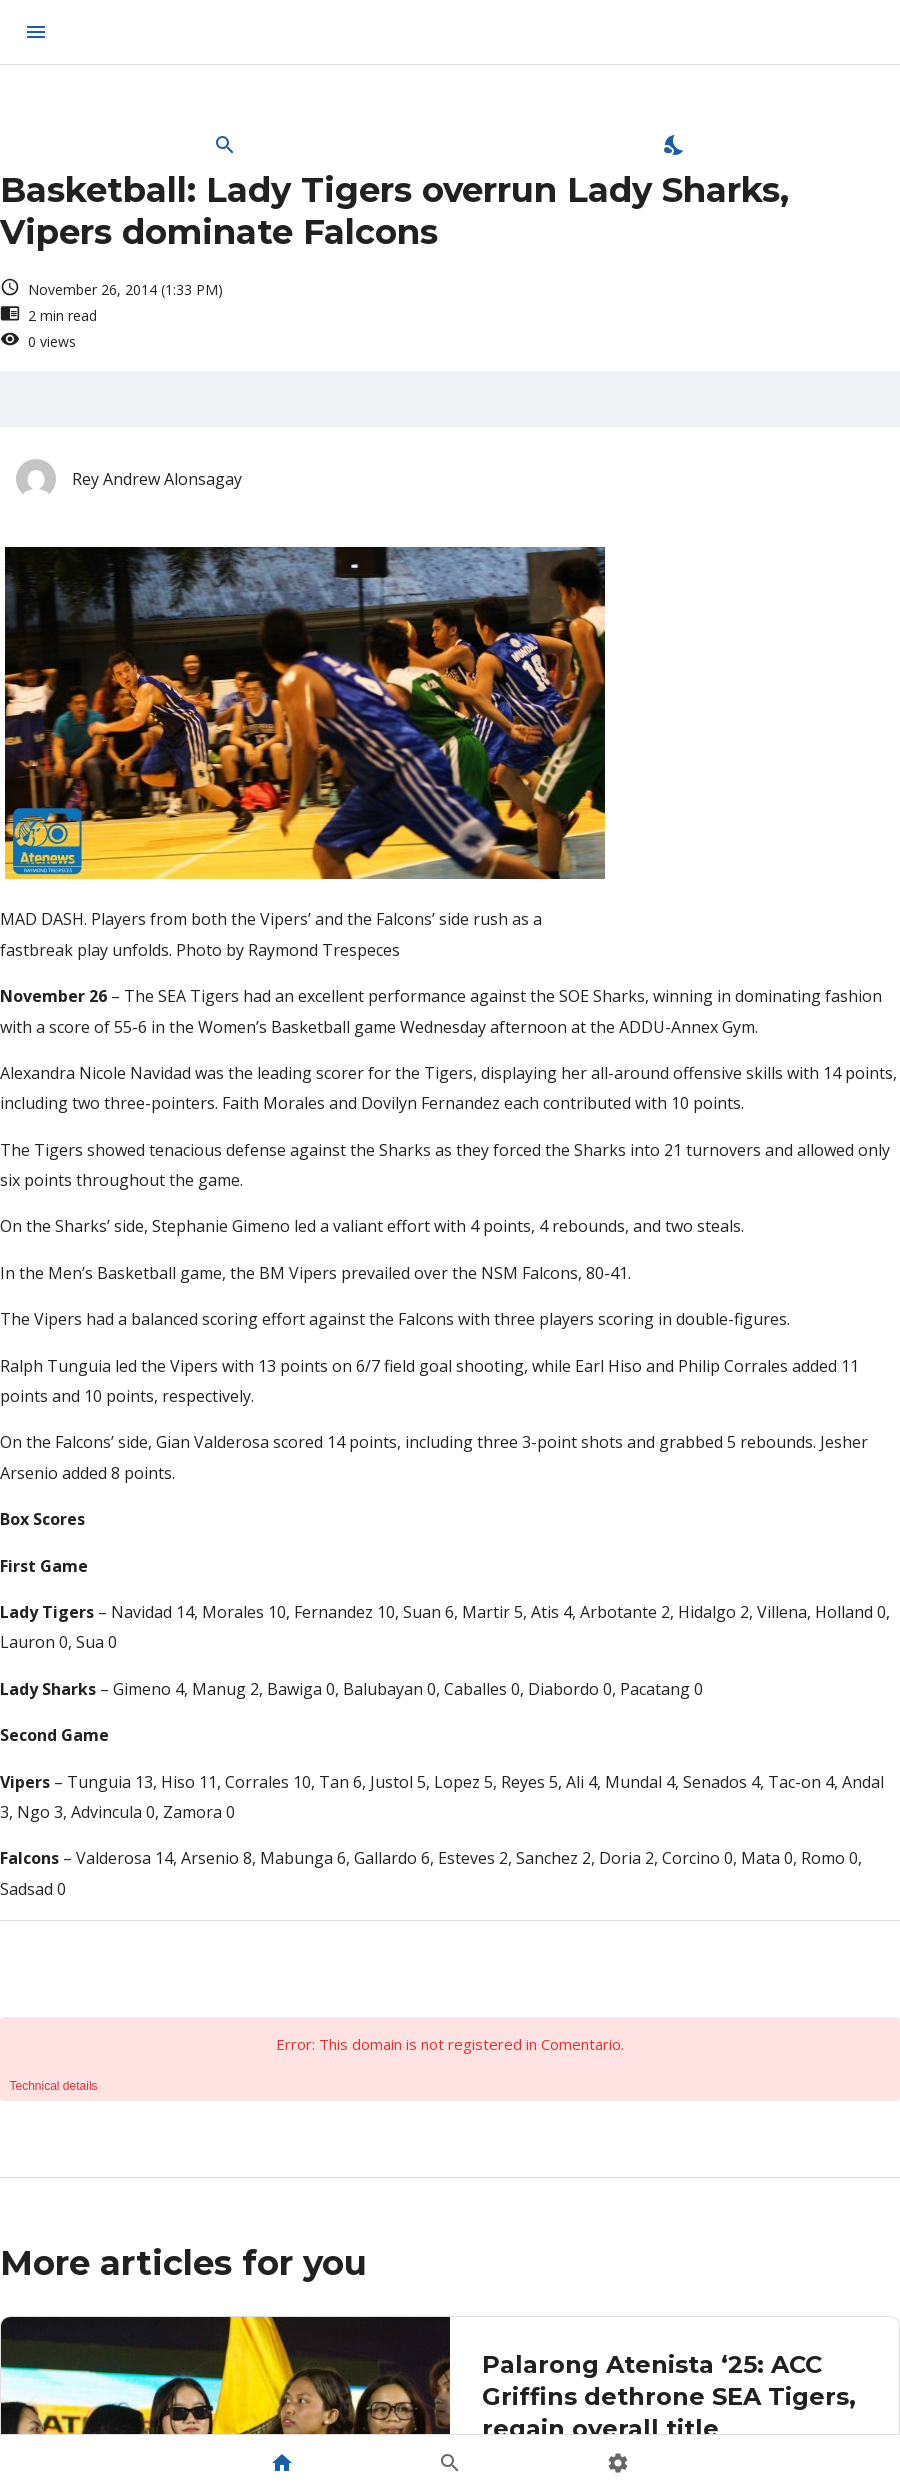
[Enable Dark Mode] (675, 145)
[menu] (36, 32)
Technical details (54, 2086)
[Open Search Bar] (225, 145)
